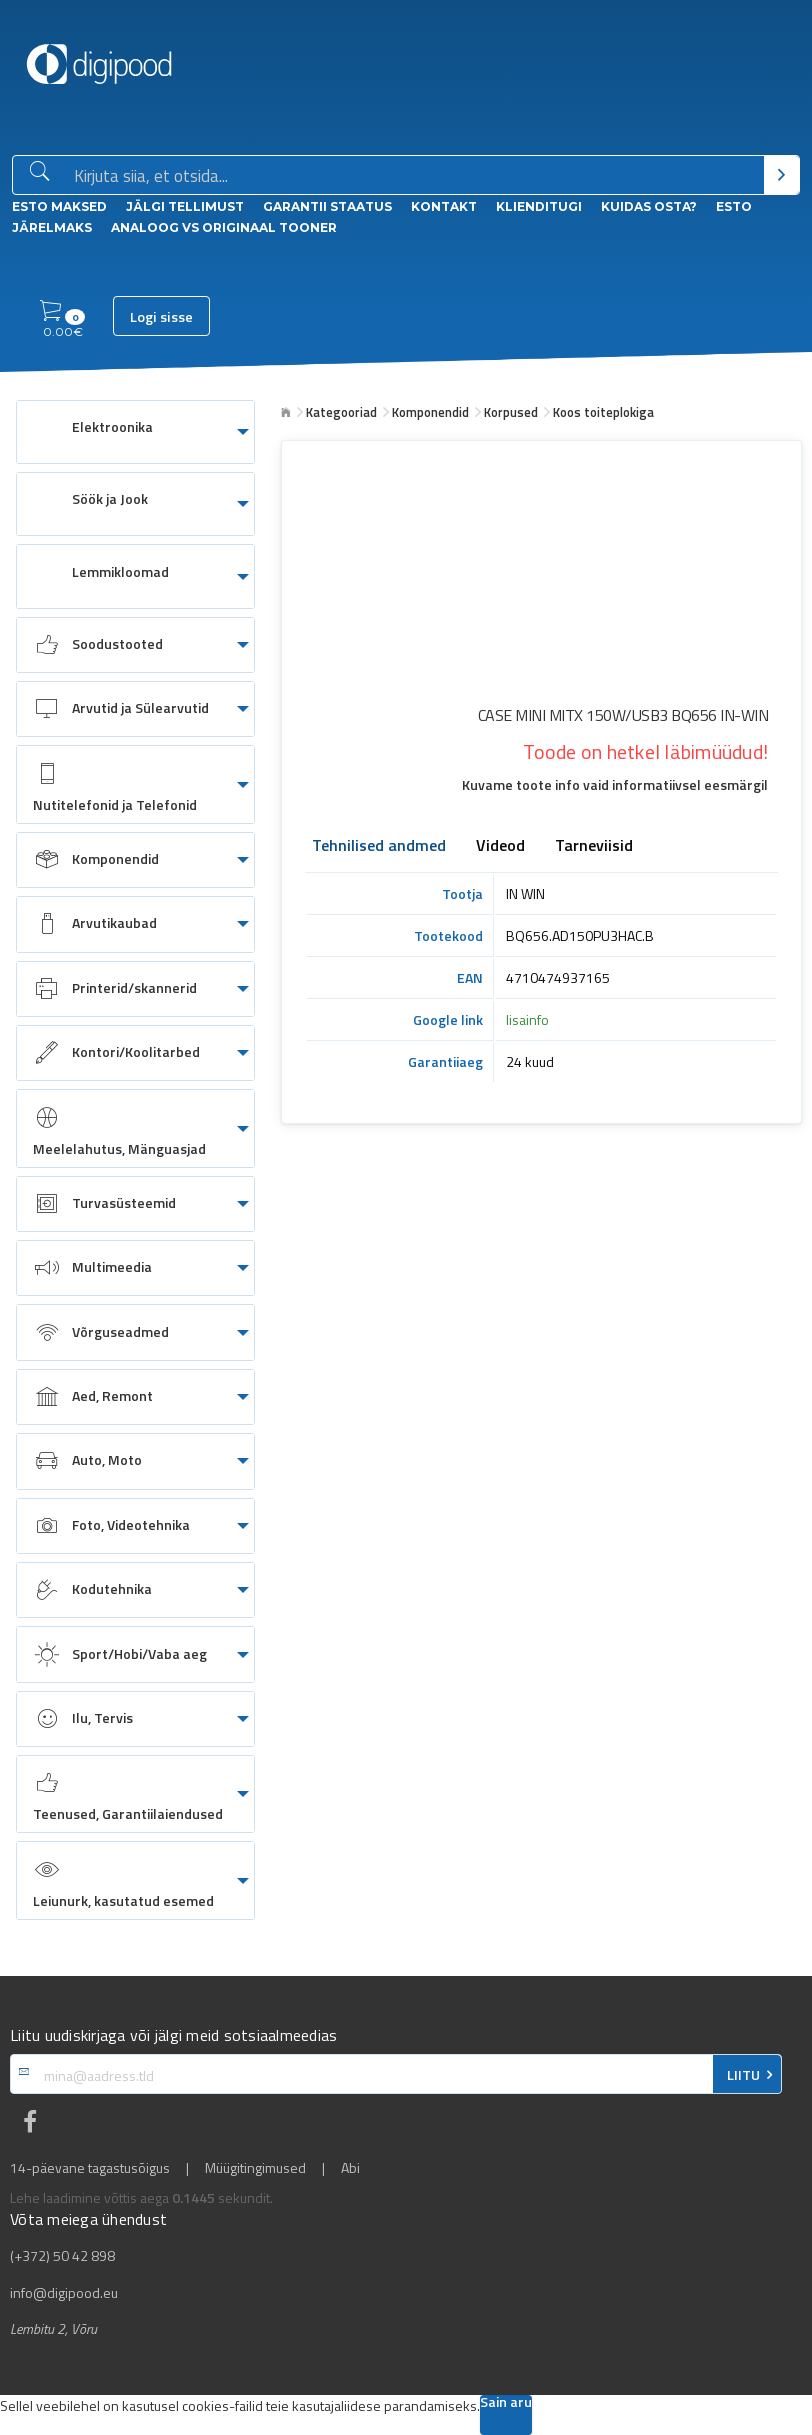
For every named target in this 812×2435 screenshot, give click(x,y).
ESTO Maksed (59, 206)
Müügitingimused (255, 2168)
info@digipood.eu (64, 2293)
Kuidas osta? (649, 206)
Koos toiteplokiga (603, 412)
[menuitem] (135, 432)
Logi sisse (161, 317)
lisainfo (527, 1019)
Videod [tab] (500, 847)
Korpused (511, 412)
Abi (350, 2168)
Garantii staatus (327, 206)
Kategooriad (341, 412)
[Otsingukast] (415, 176)
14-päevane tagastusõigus (90, 2168)
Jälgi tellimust (185, 206)
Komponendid (430, 412)
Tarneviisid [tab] (594, 847)
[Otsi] (781, 175)
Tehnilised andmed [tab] (379, 847)
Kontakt (444, 206)
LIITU (743, 2075)
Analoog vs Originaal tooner (224, 227)
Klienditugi (539, 206)
